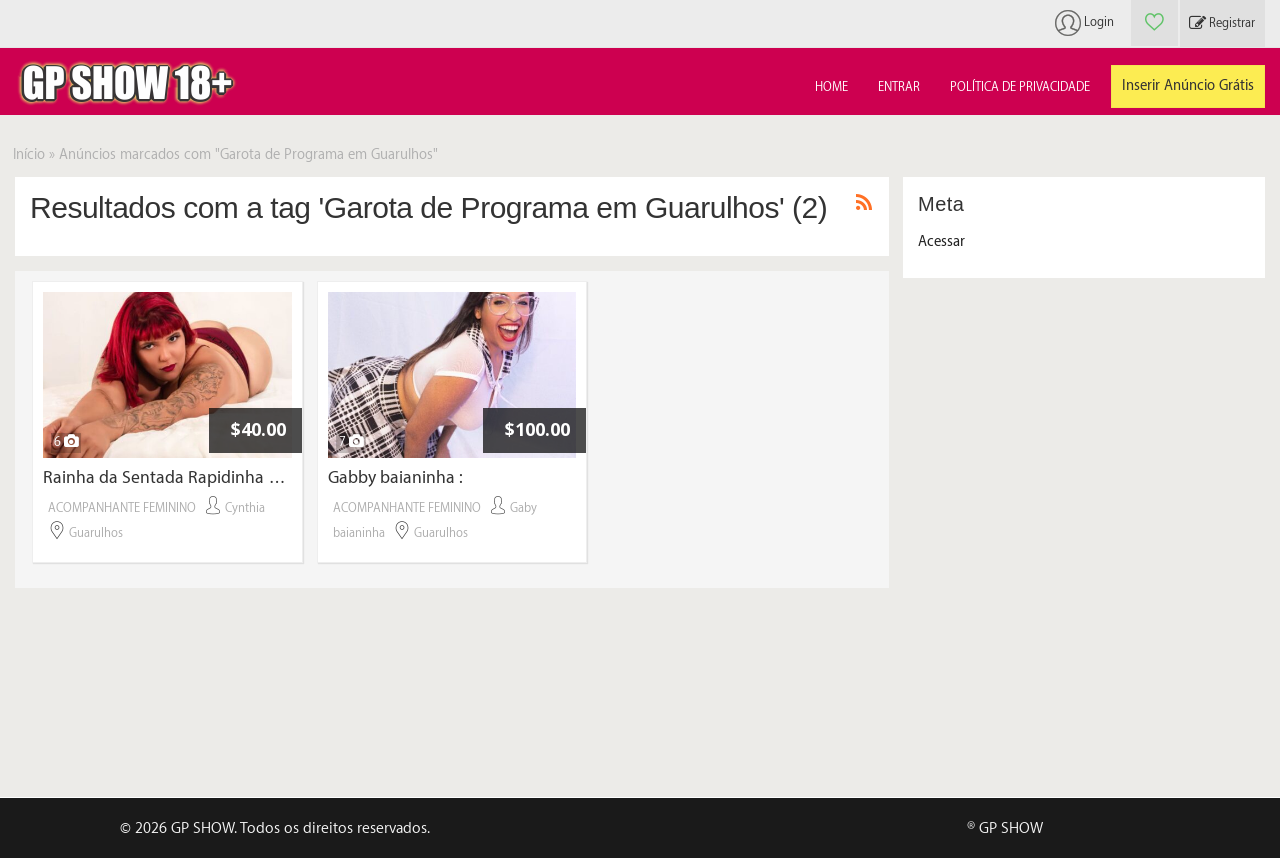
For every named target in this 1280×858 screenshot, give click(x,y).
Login (1099, 22)
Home (831, 87)
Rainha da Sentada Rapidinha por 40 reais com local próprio (167, 477)
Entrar (899, 87)
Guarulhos (96, 533)
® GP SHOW (1005, 828)
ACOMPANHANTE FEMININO (122, 508)
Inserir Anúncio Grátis (1188, 86)
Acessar (941, 242)
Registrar (1222, 23)
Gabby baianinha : (395, 477)
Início (29, 155)
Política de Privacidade (1020, 87)
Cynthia (245, 508)
